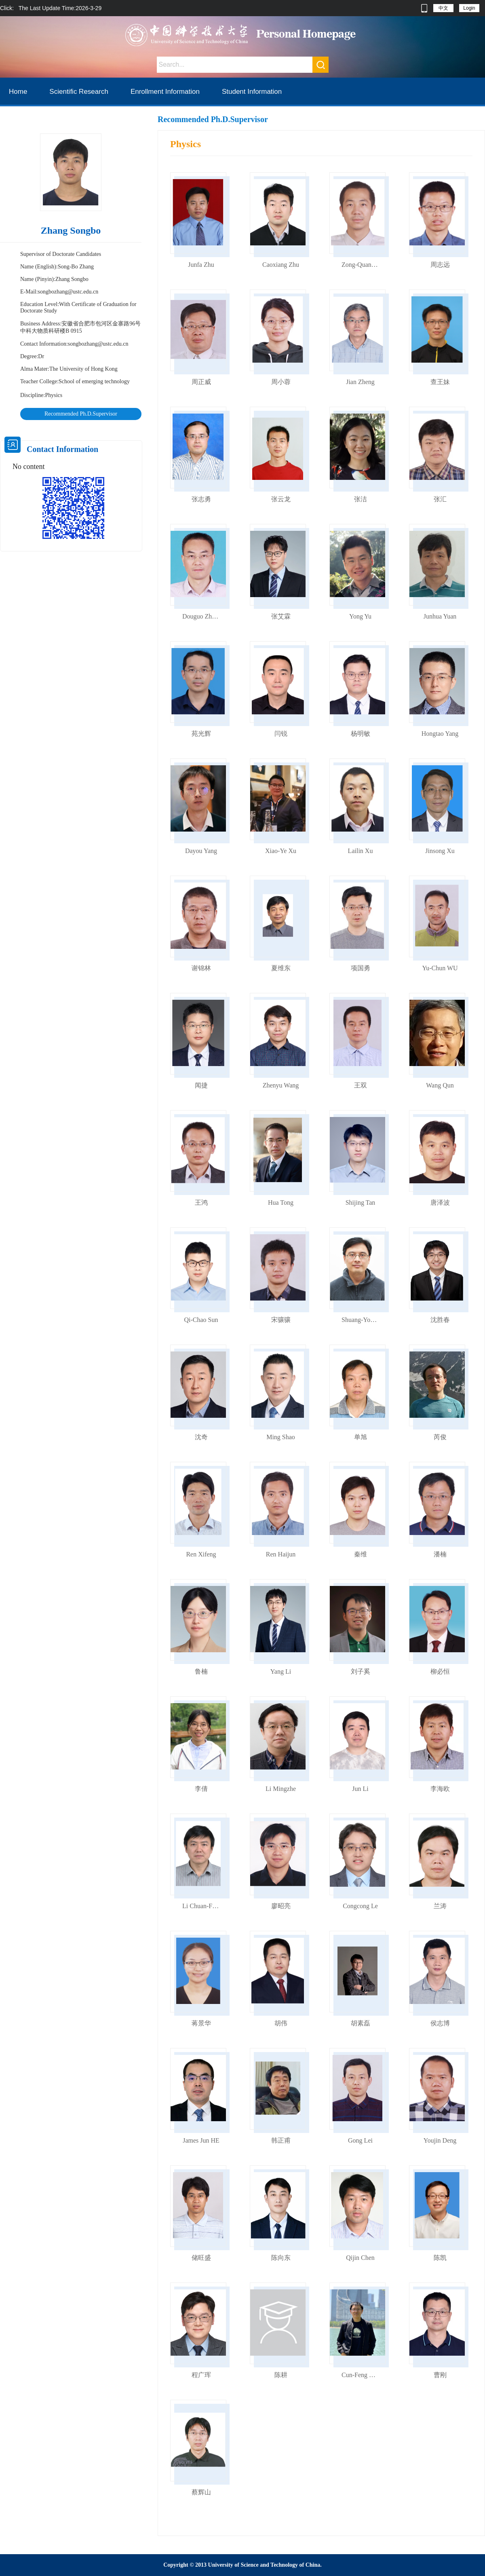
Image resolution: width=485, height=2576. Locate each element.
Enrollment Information (165, 91)
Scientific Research (78, 91)
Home (18, 91)
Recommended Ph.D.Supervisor (80, 414)
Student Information (252, 91)
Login (469, 8)
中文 (443, 8)
